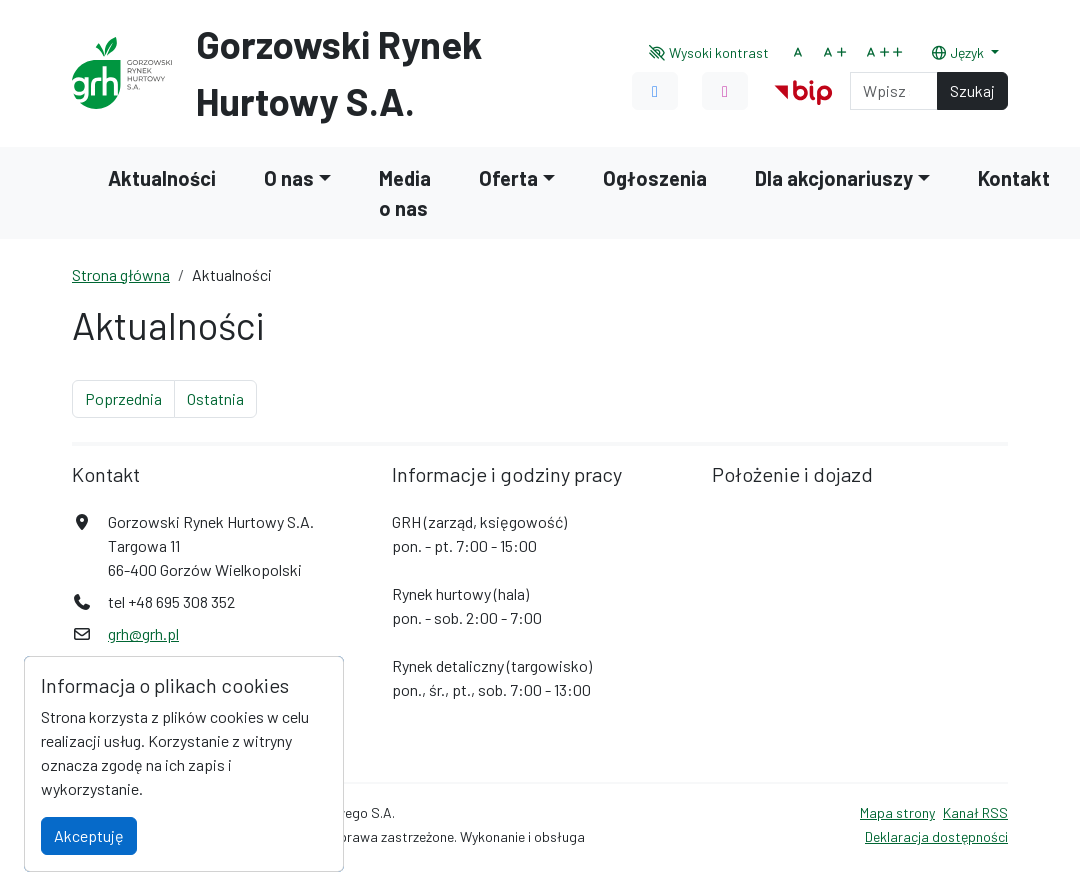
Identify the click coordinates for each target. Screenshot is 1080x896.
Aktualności (162, 178)
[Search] (894, 91)
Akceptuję (89, 835)
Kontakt (1014, 178)
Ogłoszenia (655, 178)
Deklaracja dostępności (936, 836)
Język (959, 52)
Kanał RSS (975, 812)
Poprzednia (130, 397)
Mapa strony (897, 812)
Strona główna (121, 274)
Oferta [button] (508, 178)
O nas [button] (289, 178)
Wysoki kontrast (709, 52)
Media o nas (405, 193)
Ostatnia (222, 397)
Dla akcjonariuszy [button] (834, 178)
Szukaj (972, 90)
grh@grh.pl (143, 633)
